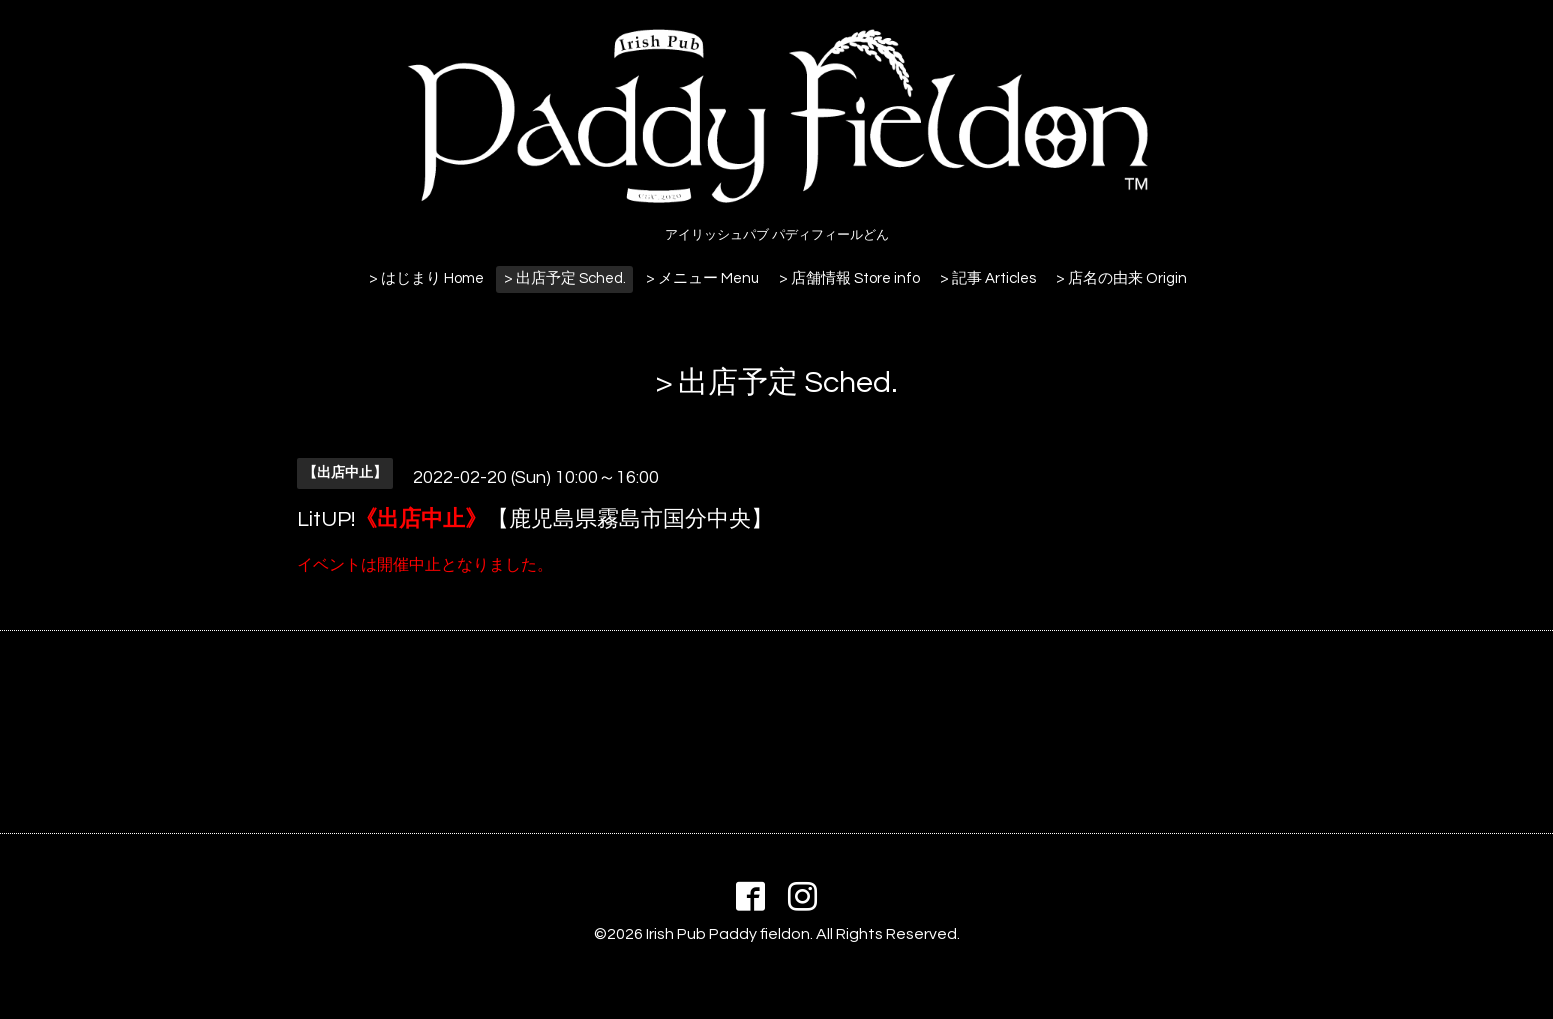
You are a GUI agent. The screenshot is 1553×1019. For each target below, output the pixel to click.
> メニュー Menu (702, 278)
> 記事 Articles (988, 278)
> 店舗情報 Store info (849, 278)
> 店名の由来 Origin (1121, 278)
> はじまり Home (426, 278)
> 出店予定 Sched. (565, 278)
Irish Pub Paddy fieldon (728, 934)
